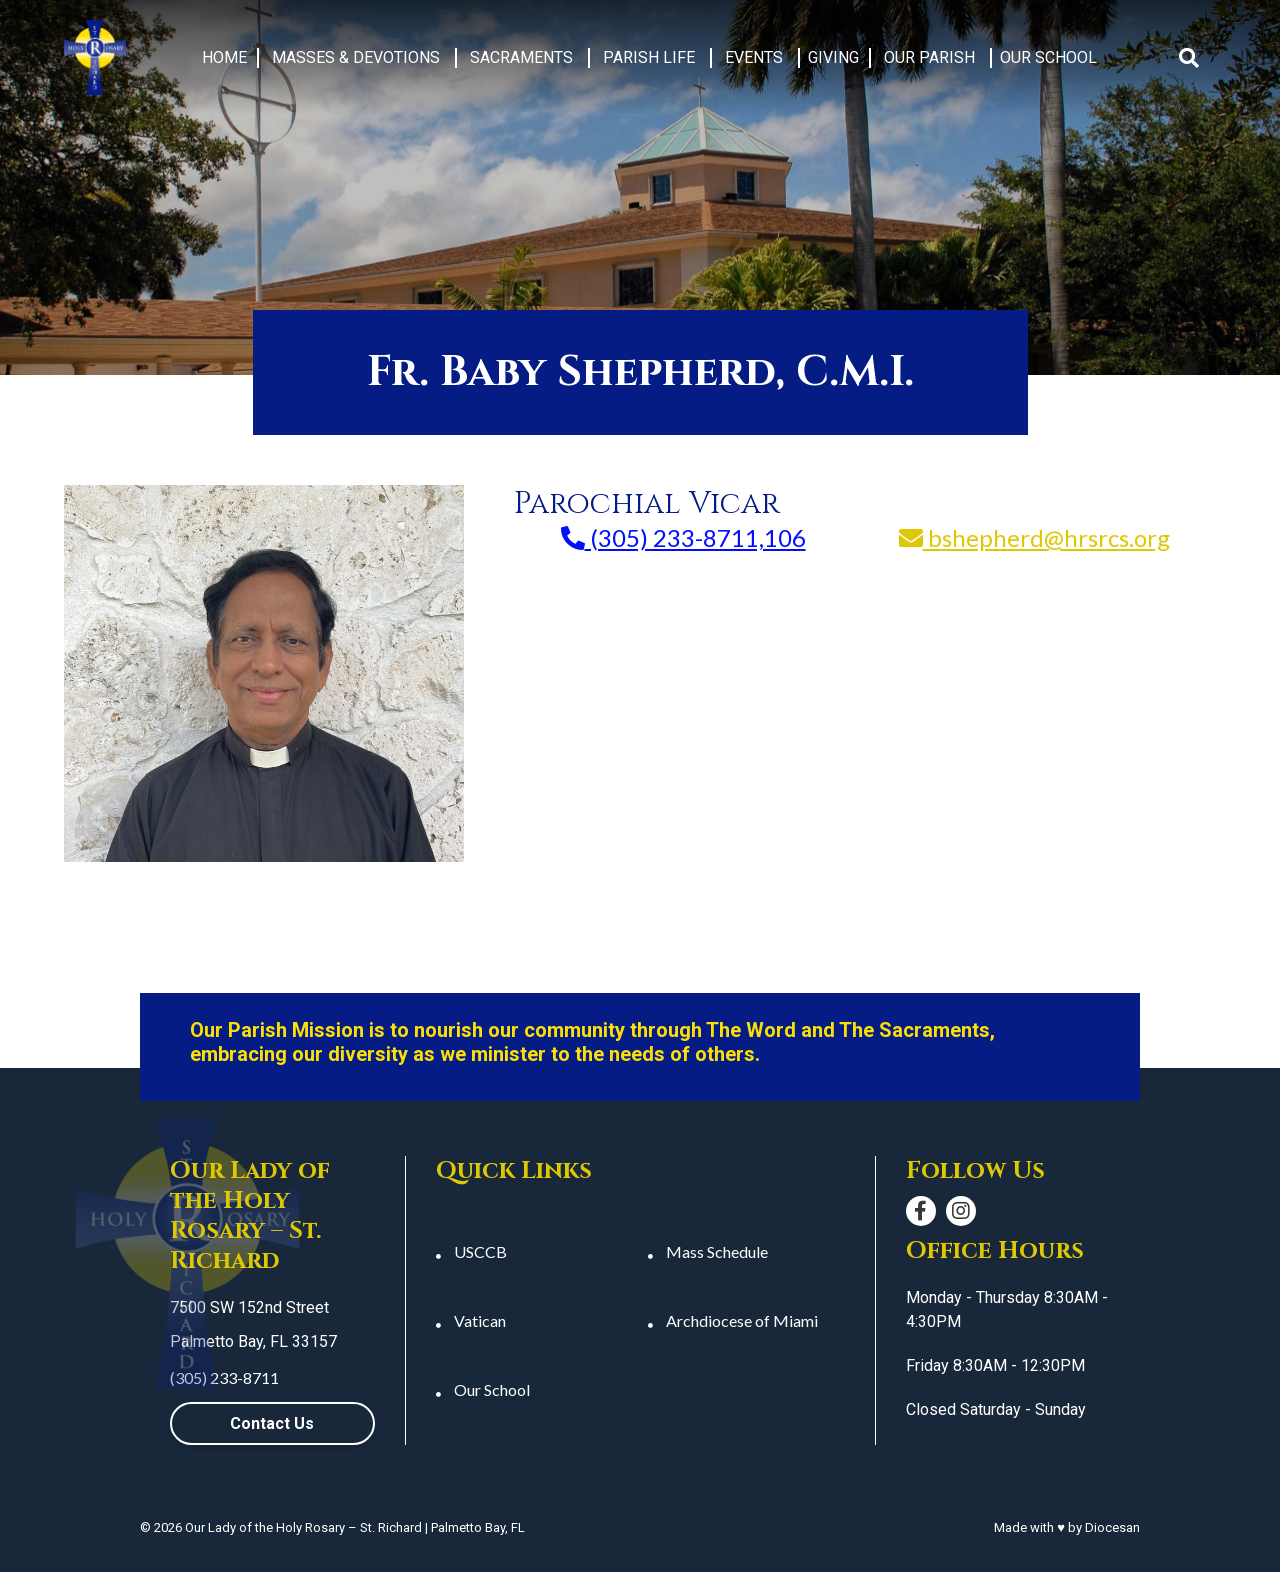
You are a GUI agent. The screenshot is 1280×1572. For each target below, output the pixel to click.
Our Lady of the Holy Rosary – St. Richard (303, 1527)
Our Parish (929, 57)
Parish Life (649, 57)
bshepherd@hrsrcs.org (1034, 538)
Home (224, 57)
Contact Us (272, 1423)
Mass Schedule (717, 1251)
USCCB (480, 1251)
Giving (833, 57)
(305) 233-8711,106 (683, 538)
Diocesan (1112, 1527)
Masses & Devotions (356, 57)
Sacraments (521, 57)
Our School (1048, 57)
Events (754, 57)
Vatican (480, 1320)
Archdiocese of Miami (742, 1320)
